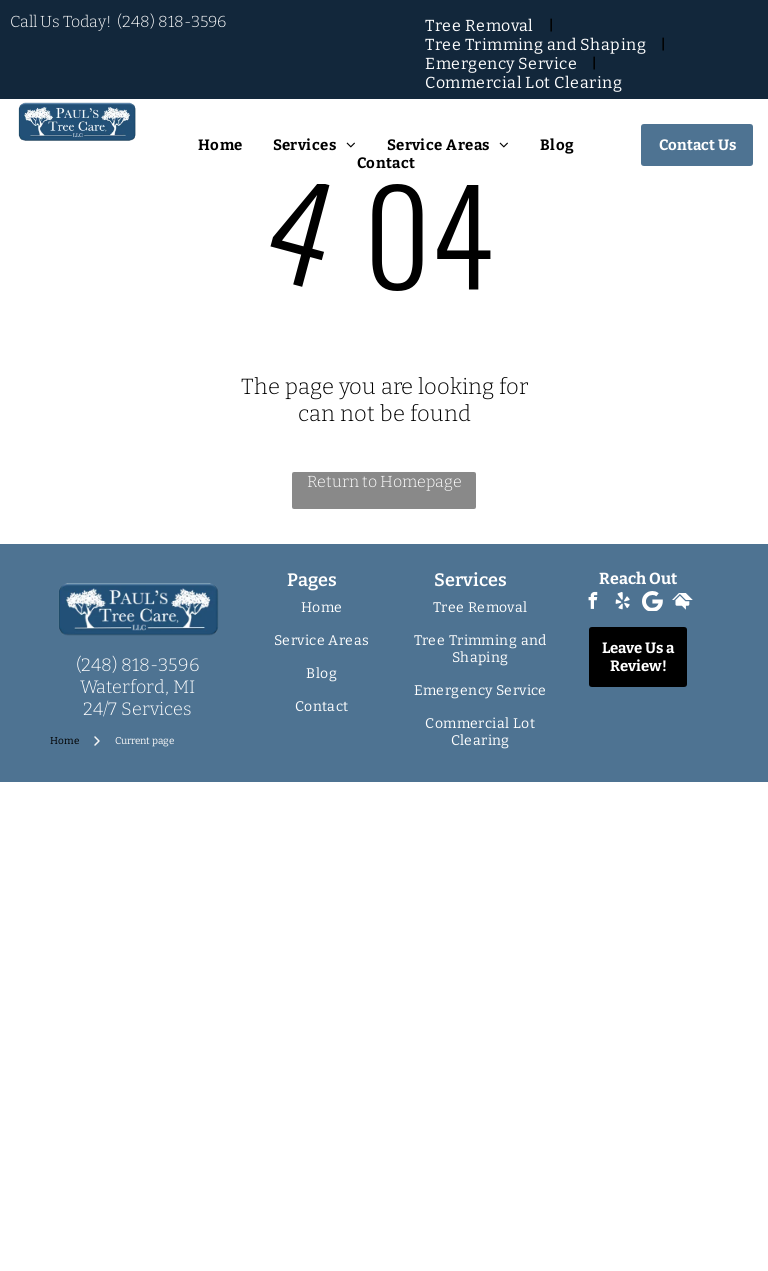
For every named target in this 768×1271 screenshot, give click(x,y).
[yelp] (623, 603)
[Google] (653, 603)
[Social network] (683, 603)
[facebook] (593, 603)
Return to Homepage (384, 481)
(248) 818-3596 (171, 21)
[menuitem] (481, 25)
